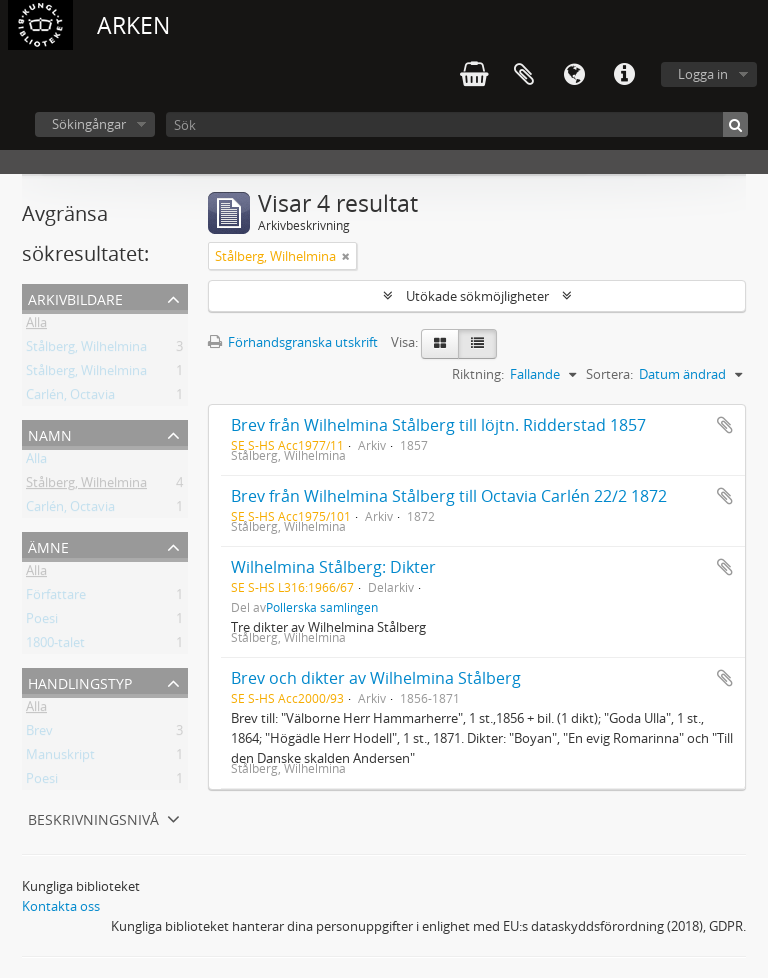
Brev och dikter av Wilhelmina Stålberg (376, 678)
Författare (56, 598)
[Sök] (457, 124)
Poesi (42, 622)
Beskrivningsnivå (93, 817)
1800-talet (55, 646)
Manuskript (60, 758)
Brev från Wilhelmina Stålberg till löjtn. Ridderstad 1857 (438, 425)
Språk (574, 75)
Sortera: (609, 374)
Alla (36, 326)
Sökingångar (89, 124)
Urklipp (524, 75)
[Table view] (477, 344)
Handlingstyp (80, 681)
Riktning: (478, 374)
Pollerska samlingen (322, 607)
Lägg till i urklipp (725, 425)
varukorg (474, 75)
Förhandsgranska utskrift (293, 342)
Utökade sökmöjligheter (477, 296)
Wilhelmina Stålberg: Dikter (333, 567)
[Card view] (440, 344)
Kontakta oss (61, 906)
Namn (50, 433)
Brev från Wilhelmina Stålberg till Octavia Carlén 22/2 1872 (449, 496)
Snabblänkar (624, 75)
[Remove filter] (346, 256)
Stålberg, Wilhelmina (86, 350)
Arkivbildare (75, 297)
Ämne (48, 545)
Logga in (703, 74)
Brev (39, 734)
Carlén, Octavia (70, 398)
